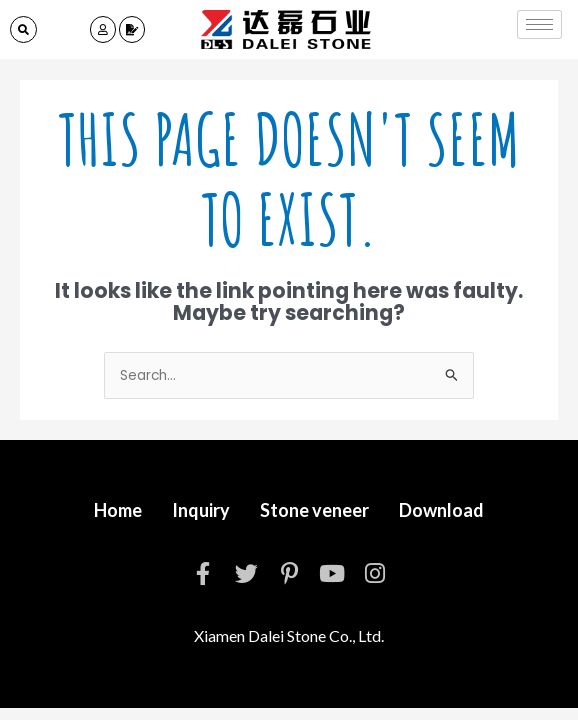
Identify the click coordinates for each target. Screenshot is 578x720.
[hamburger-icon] (539, 24)
